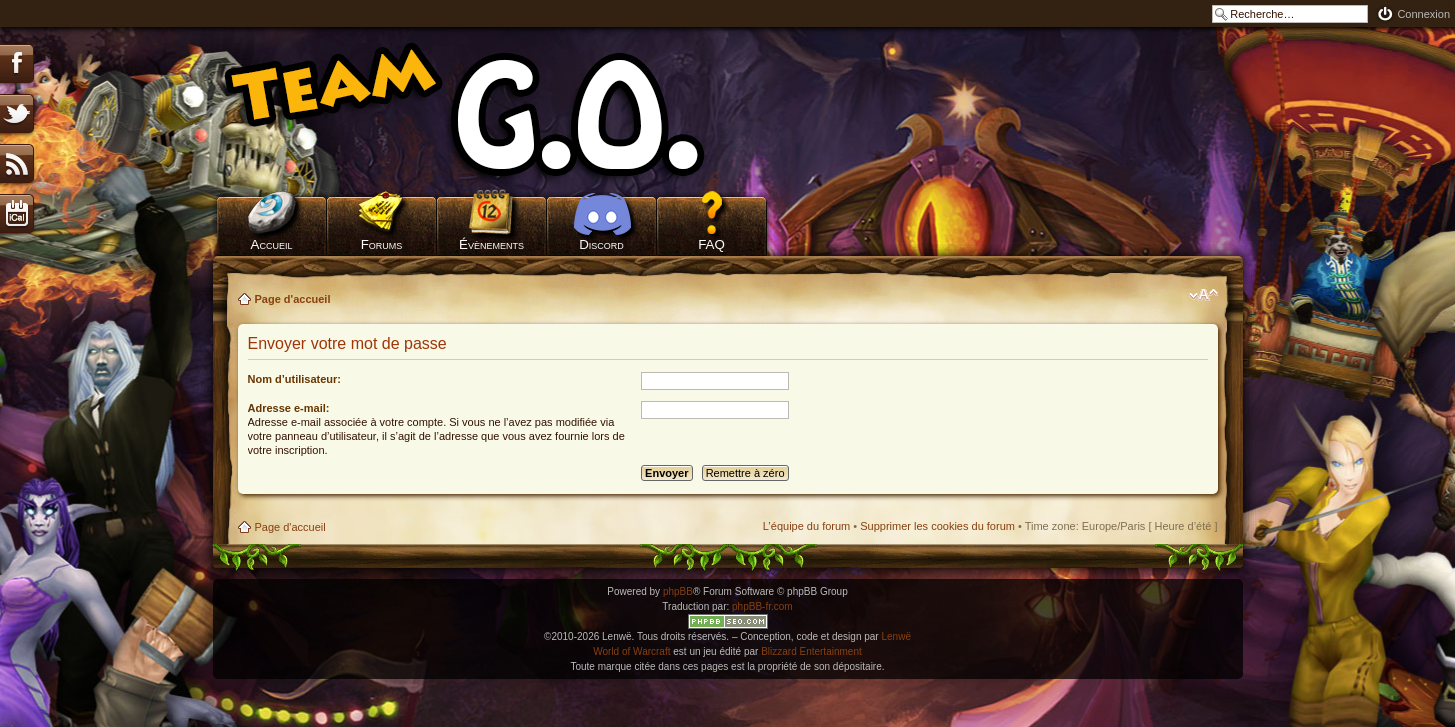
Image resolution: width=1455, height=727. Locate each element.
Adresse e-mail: (289, 408)
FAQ (711, 244)
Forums (382, 244)
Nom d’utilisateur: (295, 379)
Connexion (1423, 14)
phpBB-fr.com (762, 606)
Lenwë (895, 636)
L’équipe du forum (806, 526)
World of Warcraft (631, 651)
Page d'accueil (293, 299)
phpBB (678, 591)
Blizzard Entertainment (811, 651)
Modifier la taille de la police (1203, 295)
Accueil (272, 244)
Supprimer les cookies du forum (937, 526)
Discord (601, 244)
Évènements (491, 244)
